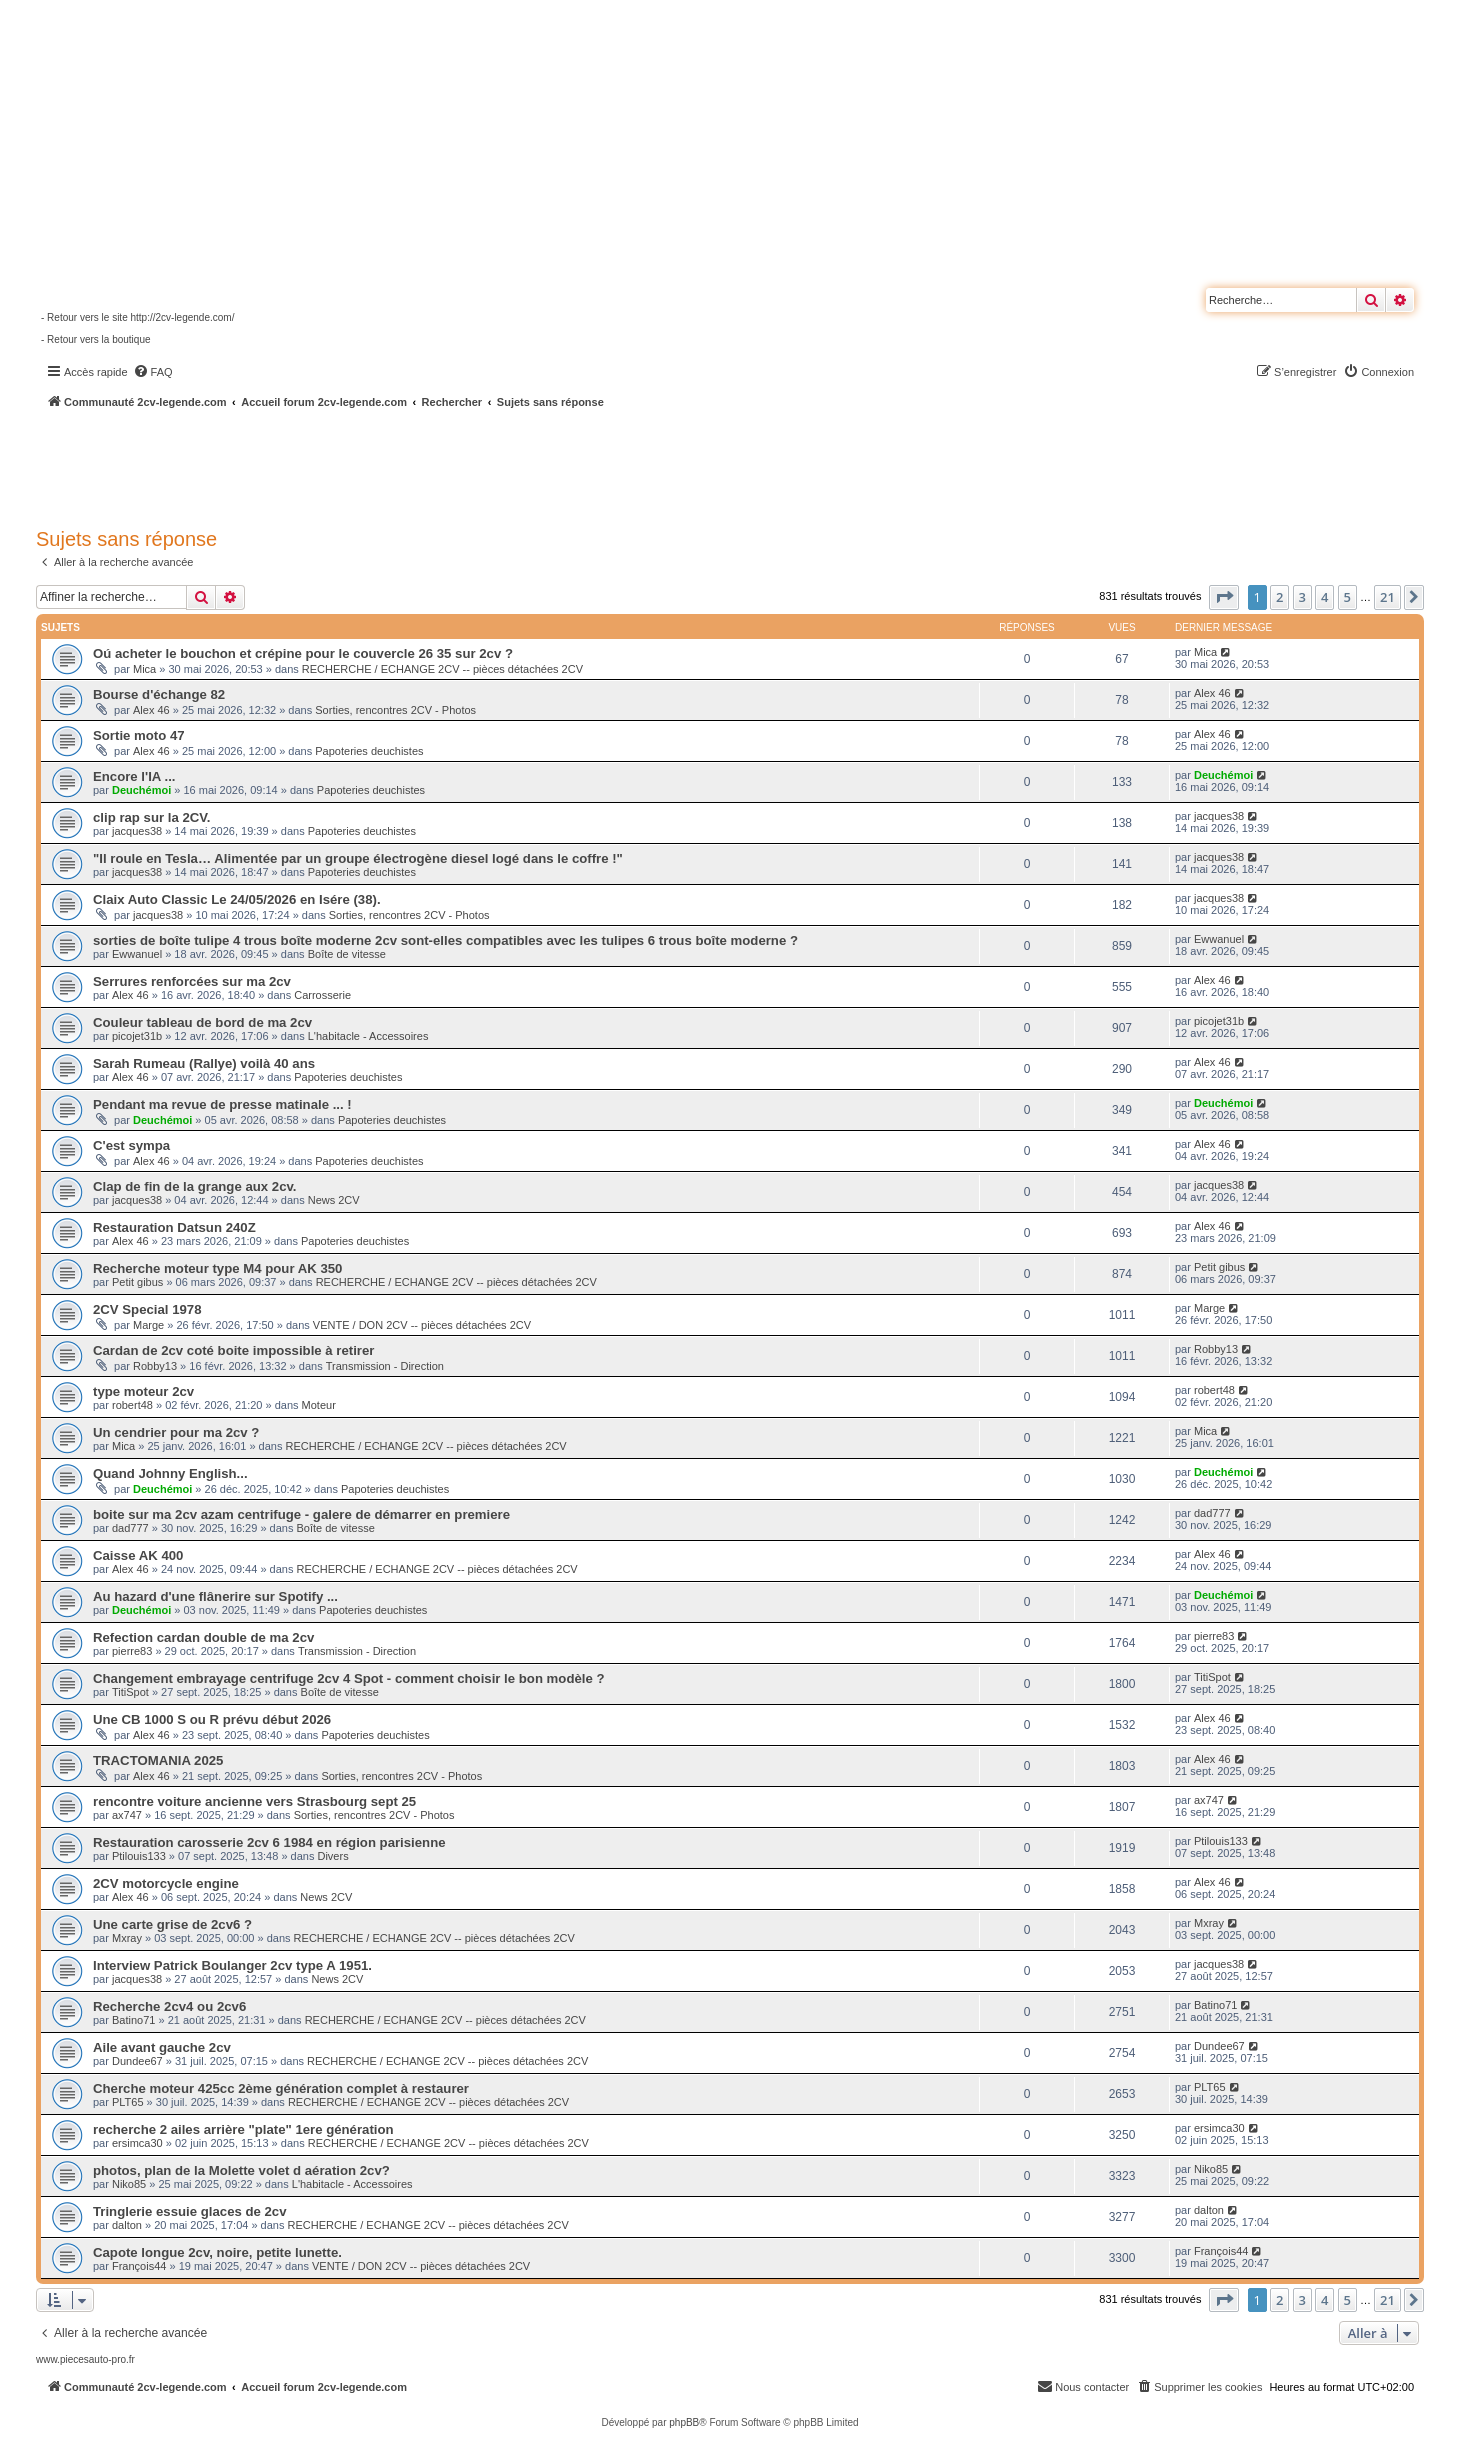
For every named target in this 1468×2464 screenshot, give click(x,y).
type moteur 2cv (143, 1391)
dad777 (130, 1528)
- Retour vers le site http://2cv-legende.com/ (137, 317)
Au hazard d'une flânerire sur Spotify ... (215, 1596)
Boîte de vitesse (347, 954)
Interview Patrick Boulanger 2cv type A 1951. (232, 1965)
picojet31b (137, 1036)
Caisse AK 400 (138, 1555)
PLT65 (128, 2102)
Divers (332, 1856)
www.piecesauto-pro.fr (85, 2359)
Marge (148, 1325)
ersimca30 (137, 2143)
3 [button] (1302, 597)
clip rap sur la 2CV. (152, 817)
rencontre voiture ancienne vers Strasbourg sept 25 (254, 1801)
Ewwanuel (137, 954)
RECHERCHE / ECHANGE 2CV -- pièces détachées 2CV (442, 669)
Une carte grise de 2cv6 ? (172, 1924)
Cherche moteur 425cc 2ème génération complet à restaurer (281, 2088)
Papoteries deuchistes (369, 751)
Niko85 (129, 2184)
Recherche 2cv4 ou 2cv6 (169, 2006)
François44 (139, 2266)
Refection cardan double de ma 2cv (203, 1637)
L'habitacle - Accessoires (368, 1036)
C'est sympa (131, 1145)
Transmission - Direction (385, 1366)
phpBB (684, 2422)
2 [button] (1279, 597)
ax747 (127, 1815)
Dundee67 (137, 2061)
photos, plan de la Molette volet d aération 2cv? (241, 2170)
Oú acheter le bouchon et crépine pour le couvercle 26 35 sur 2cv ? (303, 653)
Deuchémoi (141, 790)
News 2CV (334, 1200)
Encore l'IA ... (134, 776)
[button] (1224, 597)
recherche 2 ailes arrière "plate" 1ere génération (243, 2129)
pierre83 (132, 1651)
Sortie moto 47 (139, 735)
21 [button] (1387, 597)
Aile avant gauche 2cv (162, 2047)
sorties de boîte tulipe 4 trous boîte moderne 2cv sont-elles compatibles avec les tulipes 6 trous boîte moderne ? (445, 940)
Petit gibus (137, 1282)
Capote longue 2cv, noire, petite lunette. (217, 2252)
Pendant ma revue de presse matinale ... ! (222, 1104)
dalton (127, 2225)
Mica (144, 669)
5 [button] (1347, 597)
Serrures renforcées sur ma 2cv (192, 981)
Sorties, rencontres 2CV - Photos (395, 710)
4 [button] (1324, 597)
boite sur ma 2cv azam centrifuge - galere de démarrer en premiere (301, 1514)
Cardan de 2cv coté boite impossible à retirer (233, 1350)
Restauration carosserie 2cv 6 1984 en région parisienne (269, 1842)
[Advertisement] (536, 465)
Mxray (127, 1938)
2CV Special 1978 (147, 1309)
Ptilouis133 (139, 1856)
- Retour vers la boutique (96, 339)
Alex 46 (151, 710)
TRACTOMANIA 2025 (158, 1760)
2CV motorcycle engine (166, 1883)
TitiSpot (130, 1692)
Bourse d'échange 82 (159, 694)
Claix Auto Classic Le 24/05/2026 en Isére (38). (237, 899)
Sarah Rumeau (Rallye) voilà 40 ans (204, 1063)
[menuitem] (153, 372)
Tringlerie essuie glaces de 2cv (190, 2211)
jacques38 (137, 831)
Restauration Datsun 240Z (174, 1227)
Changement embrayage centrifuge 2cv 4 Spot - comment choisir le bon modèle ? (349, 1678)
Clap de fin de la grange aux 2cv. (195, 1186)
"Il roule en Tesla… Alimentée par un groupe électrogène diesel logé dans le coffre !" (358, 858)
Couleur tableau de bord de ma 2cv (202, 1022)
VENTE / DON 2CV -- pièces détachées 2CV (422, 1325)
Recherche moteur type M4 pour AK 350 (217, 1268)
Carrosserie (322, 995)
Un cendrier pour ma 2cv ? (176, 1432)
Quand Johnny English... (170, 1473)
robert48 (132, 1405)
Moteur (319, 1405)
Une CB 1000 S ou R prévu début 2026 (212, 1719)
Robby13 (155, 1366)
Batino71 (133, 2020)
